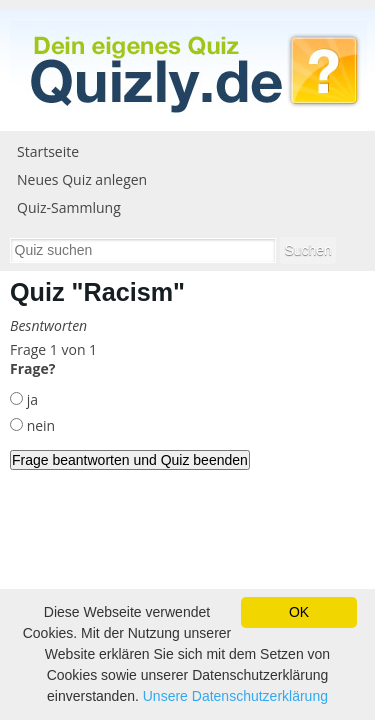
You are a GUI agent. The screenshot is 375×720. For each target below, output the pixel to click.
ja (30, 399)
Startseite (48, 151)
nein (39, 425)
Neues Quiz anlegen (82, 179)
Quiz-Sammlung (69, 207)
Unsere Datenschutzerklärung (235, 696)
